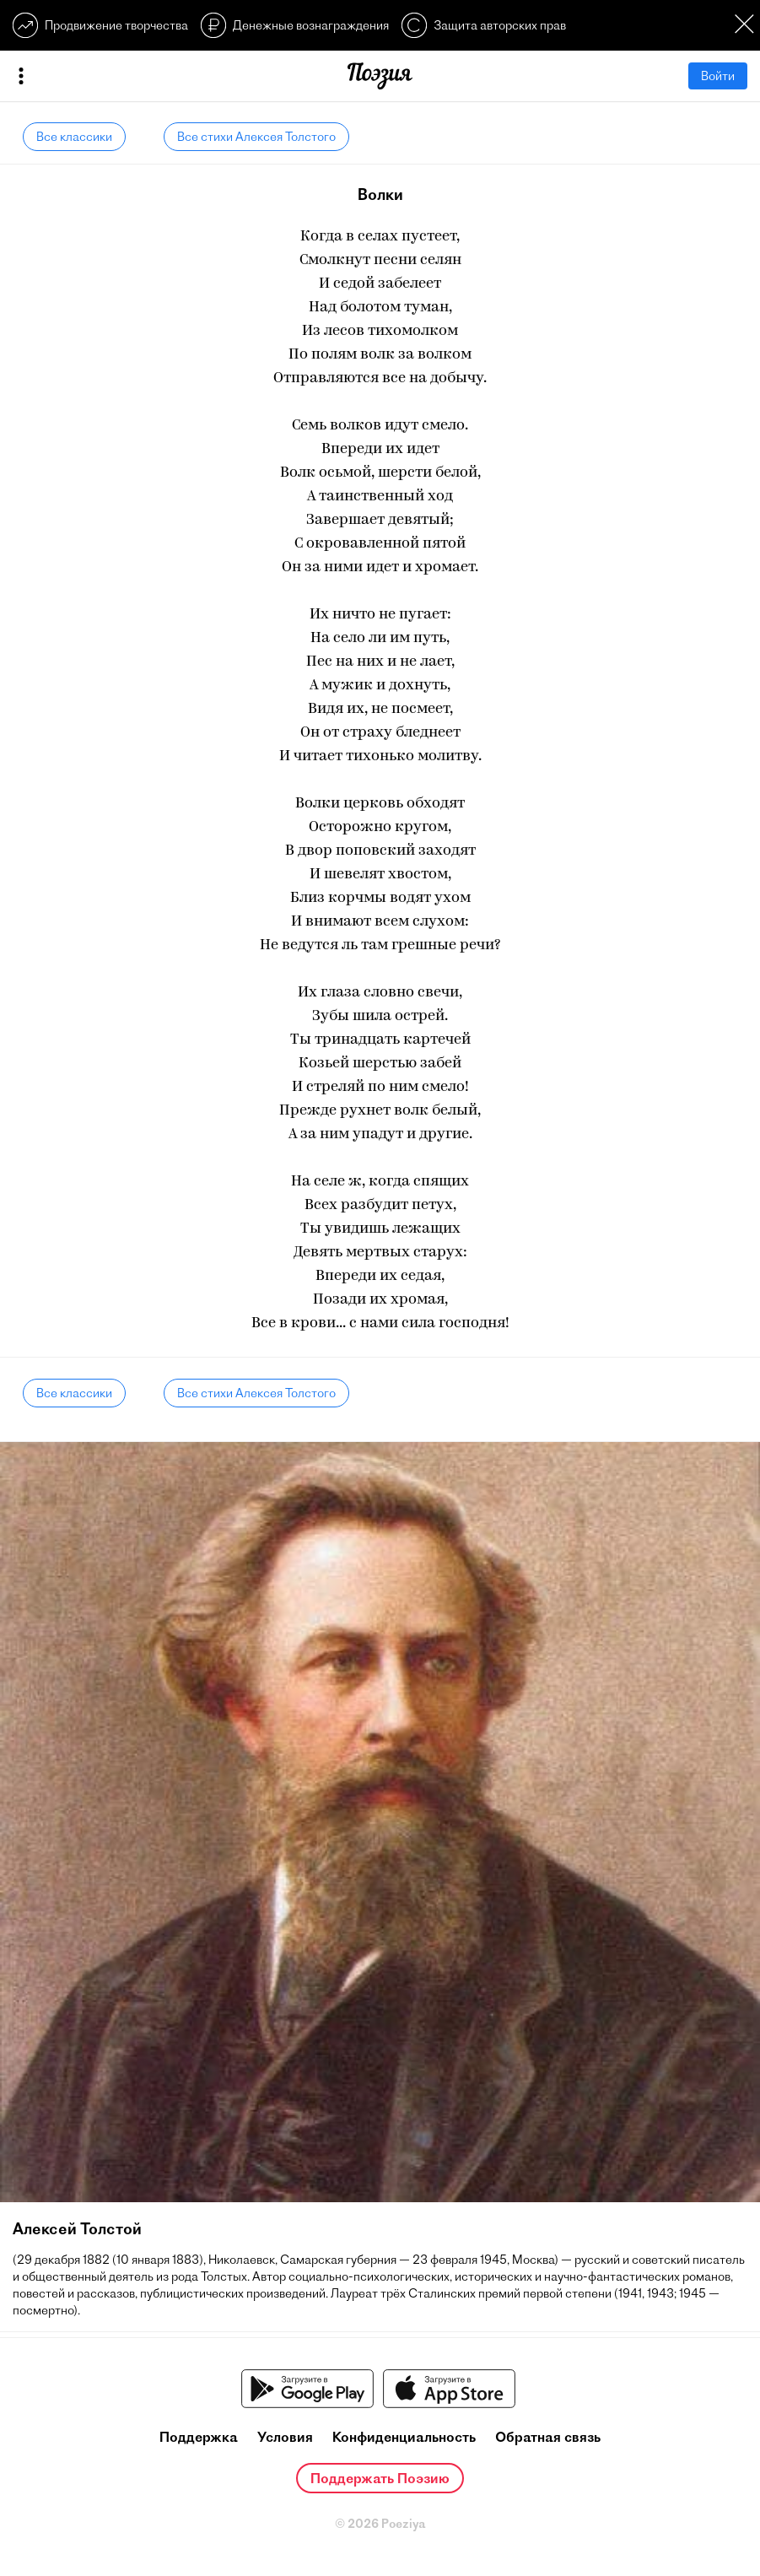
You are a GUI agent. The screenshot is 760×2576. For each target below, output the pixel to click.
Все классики (74, 136)
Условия (285, 2436)
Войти (718, 76)
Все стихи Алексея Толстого (256, 136)
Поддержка (198, 2436)
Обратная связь (548, 2436)
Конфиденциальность (404, 2436)
